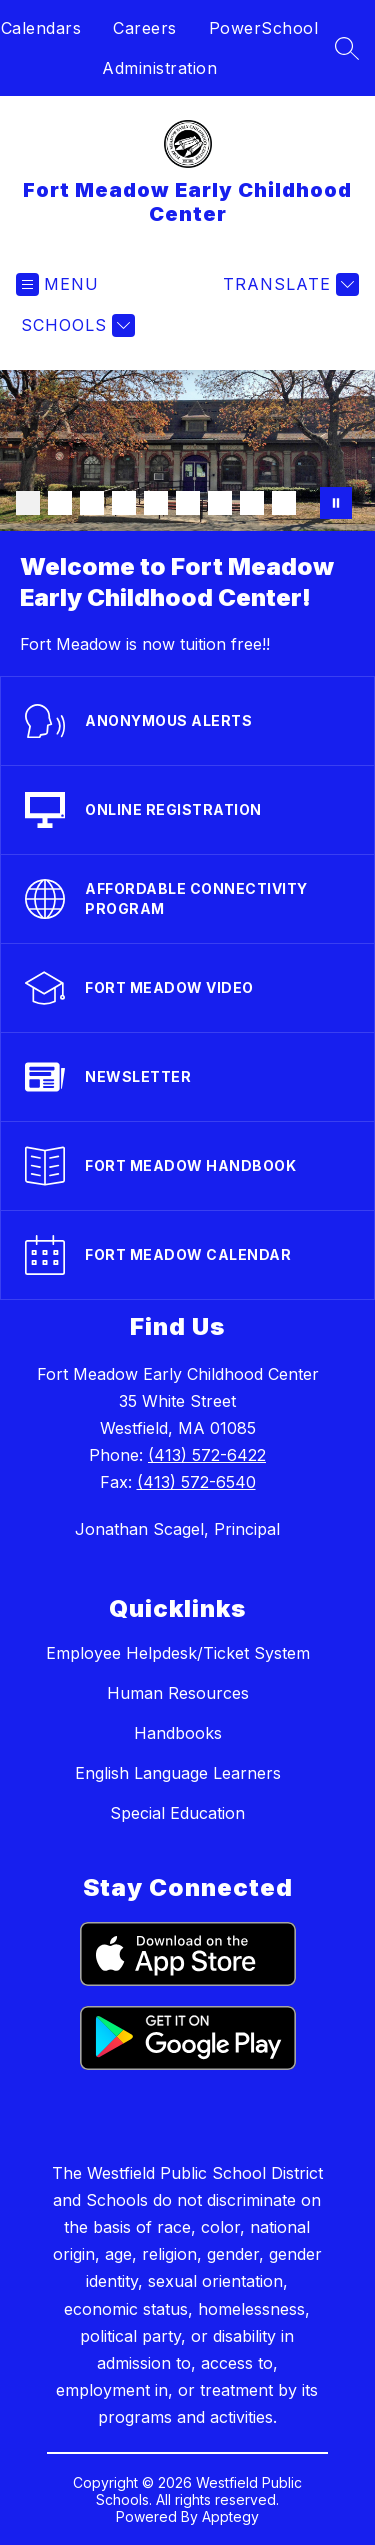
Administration (159, 68)
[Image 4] (124, 503)
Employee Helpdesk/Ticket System (178, 1653)
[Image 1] (28, 503)
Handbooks (178, 1733)
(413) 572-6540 (196, 1482)
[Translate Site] (288, 284)
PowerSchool (264, 28)
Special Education (177, 1813)
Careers (145, 28)
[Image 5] (156, 503)
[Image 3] (92, 503)
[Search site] (347, 48)
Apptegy (230, 2516)
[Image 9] (284, 503)
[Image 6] (188, 503)
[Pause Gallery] (336, 503)
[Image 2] (60, 503)
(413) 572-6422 (207, 1455)
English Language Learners (178, 1773)
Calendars (41, 28)
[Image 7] (220, 503)
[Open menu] (57, 284)
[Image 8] (252, 503)
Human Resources (178, 1693)
